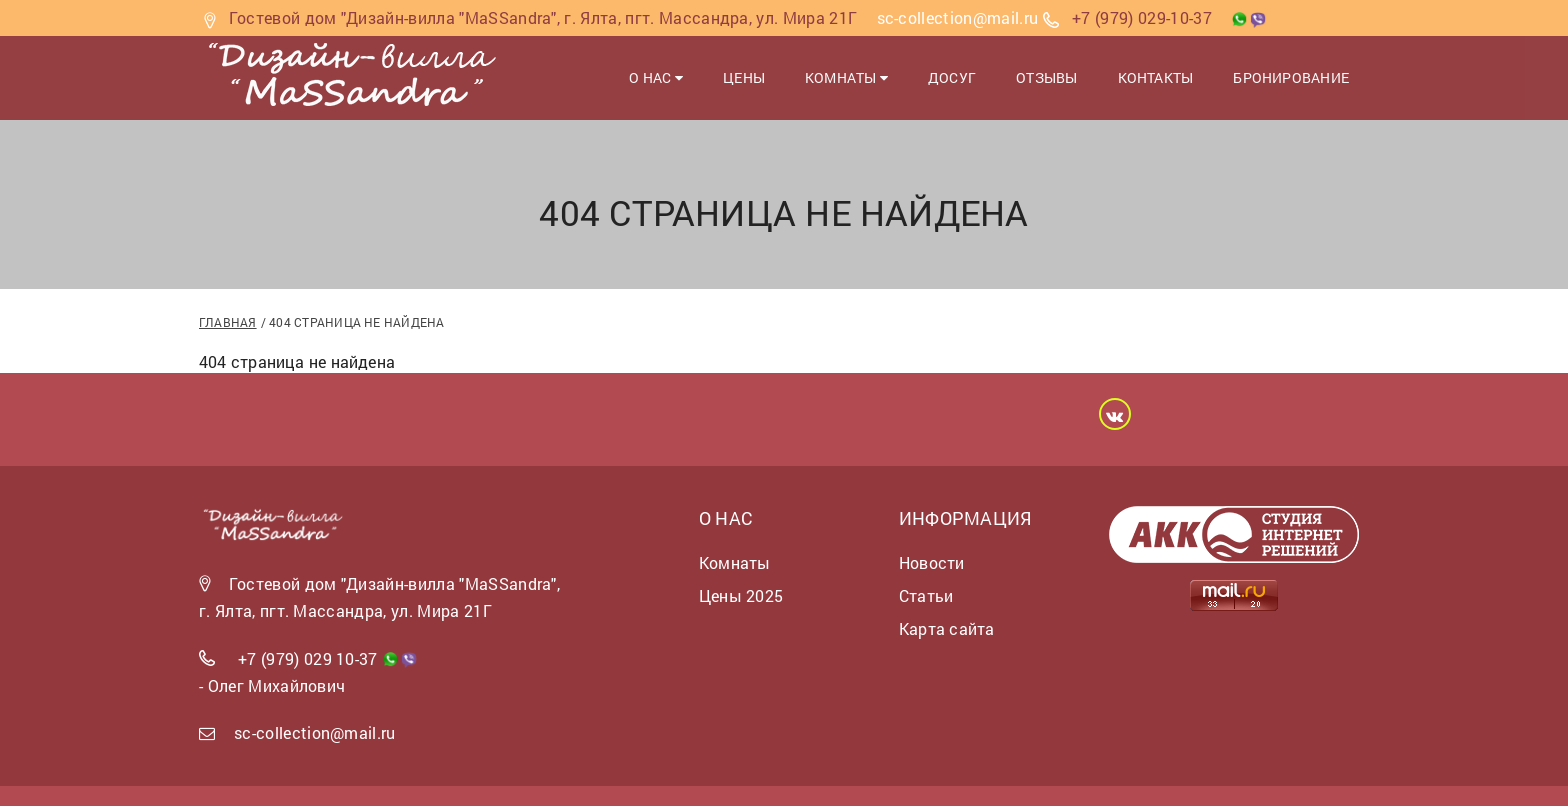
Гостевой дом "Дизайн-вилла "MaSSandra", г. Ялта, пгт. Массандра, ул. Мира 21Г (543, 17)
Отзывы (1046, 77)
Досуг (952, 77)
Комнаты (846, 77)
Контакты (1156, 77)
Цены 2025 (741, 595)
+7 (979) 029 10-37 (308, 658)
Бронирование (1291, 77)
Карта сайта (946, 628)
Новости (932, 562)
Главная (228, 322)
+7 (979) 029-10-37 (1142, 17)
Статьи (926, 595)
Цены (744, 77)
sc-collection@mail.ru (315, 732)
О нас (656, 77)
